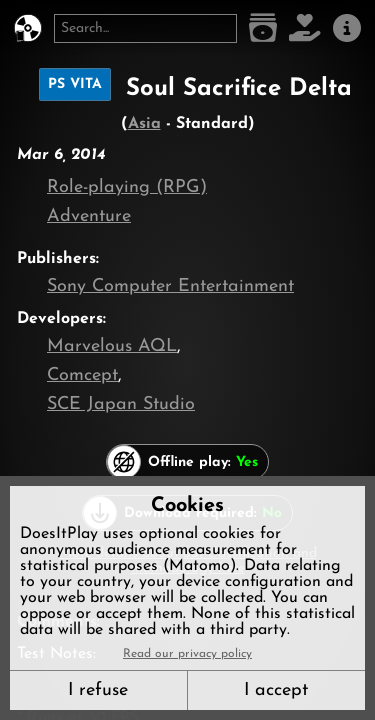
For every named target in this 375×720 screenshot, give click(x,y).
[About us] (347, 28)
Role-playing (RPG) (127, 187)
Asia (144, 124)
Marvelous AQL (112, 346)
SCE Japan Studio (121, 404)
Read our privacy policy (187, 654)
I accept (276, 690)
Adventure (89, 216)
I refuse (98, 690)
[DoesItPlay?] (28, 28)
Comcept (82, 375)
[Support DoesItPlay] (305, 28)
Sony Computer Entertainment (170, 286)
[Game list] (263, 28)
